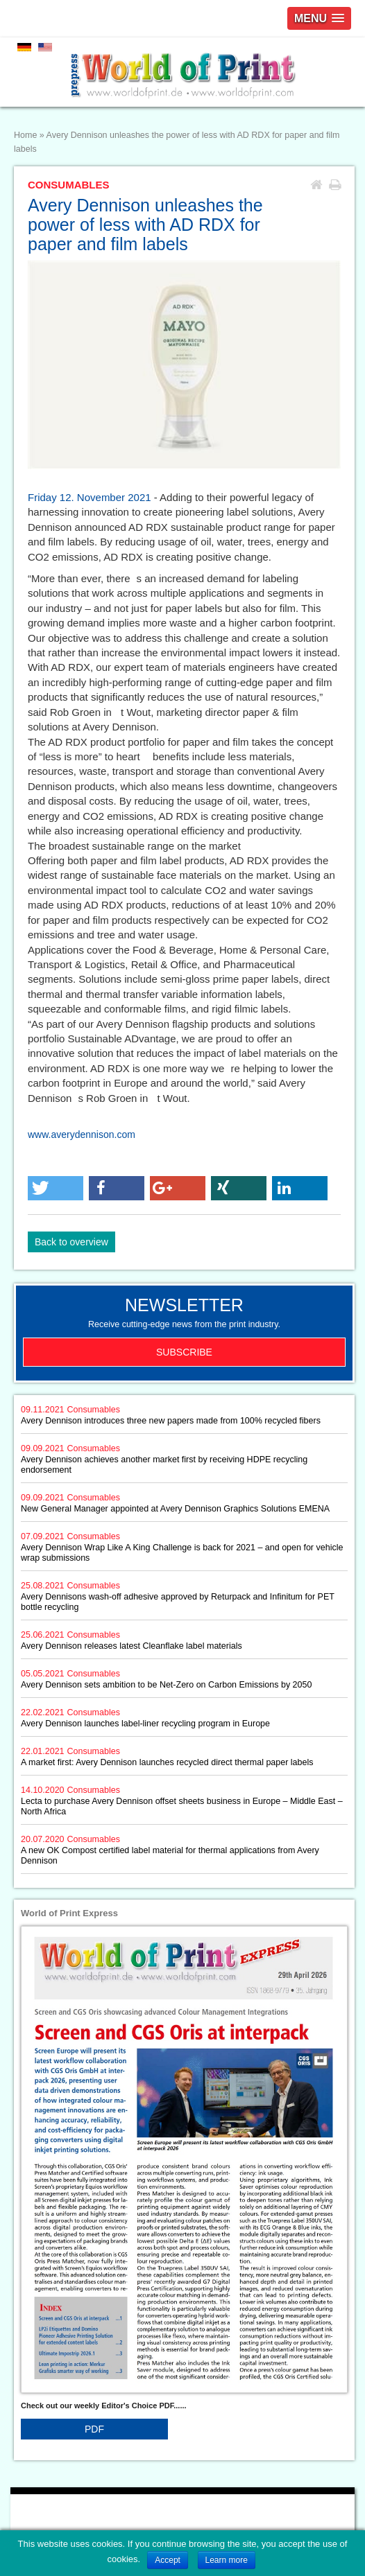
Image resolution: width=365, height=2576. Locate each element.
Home (25, 135)
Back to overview (71, 1241)
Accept (167, 2560)
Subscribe (184, 1352)
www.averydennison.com (81, 1134)
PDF (94, 2429)
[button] (55, 1188)
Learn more (226, 2560)
